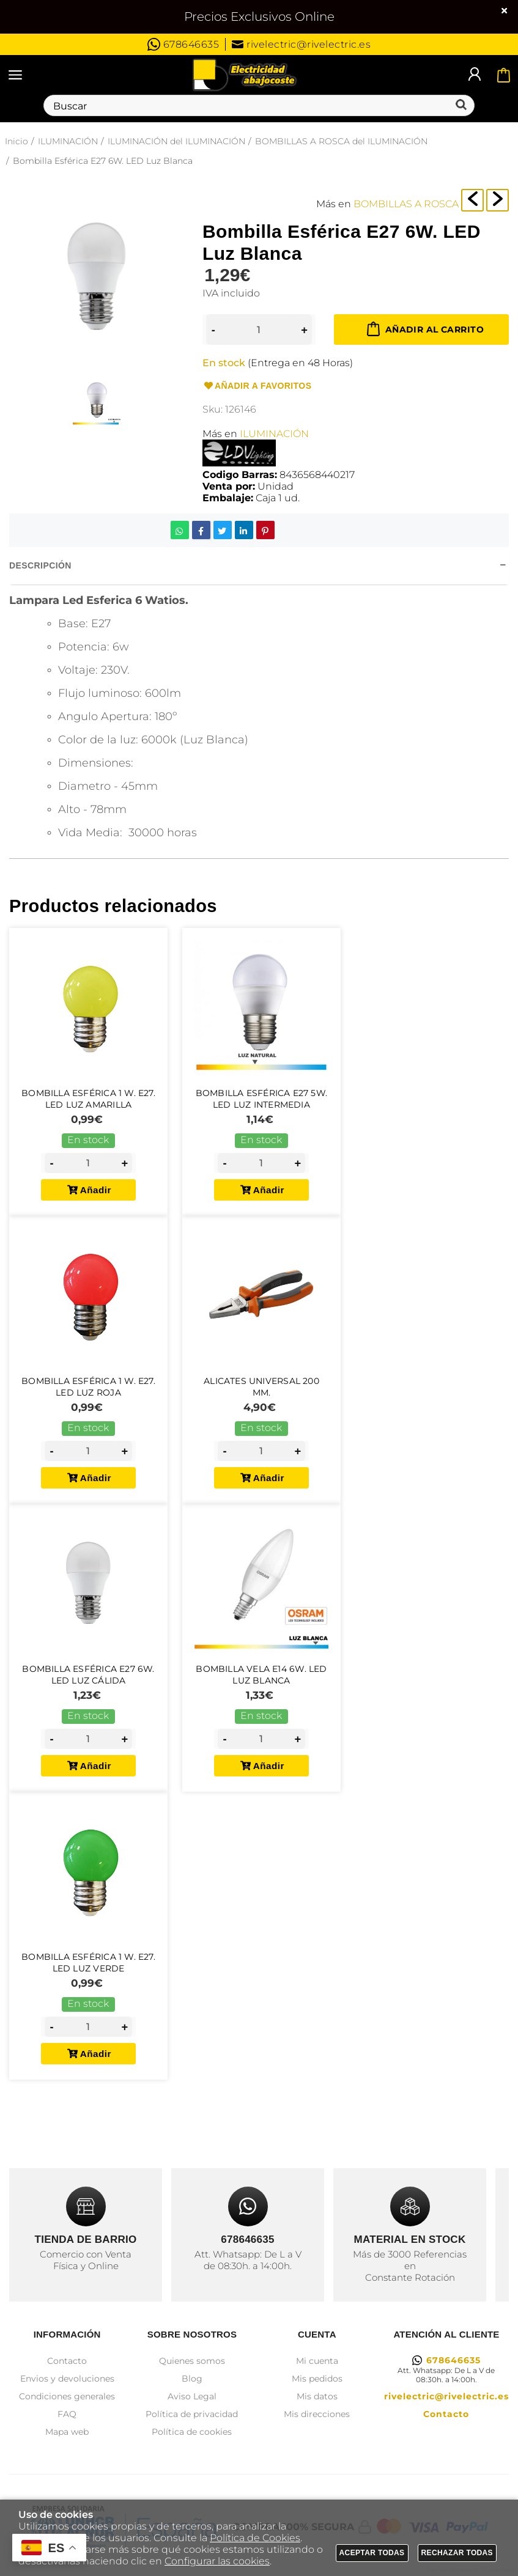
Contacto (67, 2360)
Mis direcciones (317, 2414)
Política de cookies (192, 2431)
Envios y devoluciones (67, 2378)
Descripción (40, 565)
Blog (192, 2378)
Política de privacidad (192, 2414)
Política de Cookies (255, 2538)
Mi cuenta (317, 2360)
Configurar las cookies (217, 2561)
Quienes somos (192, 2360)
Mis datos (317, 2396)
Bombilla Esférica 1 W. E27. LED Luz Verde (88, 1974)
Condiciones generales (67, 2396)
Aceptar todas (372, 2552)
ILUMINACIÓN (274, 434)
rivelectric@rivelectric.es (301, 44)
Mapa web (67, 2431)
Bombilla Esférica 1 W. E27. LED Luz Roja (88, 1390)
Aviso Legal (192, 2396)
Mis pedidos (317, 2378)
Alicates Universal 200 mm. (261, 1390)
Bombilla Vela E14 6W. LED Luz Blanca (261, 1682)
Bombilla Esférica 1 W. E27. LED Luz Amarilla (88, 1098)
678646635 (183, 44)
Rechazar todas (457, 2552)
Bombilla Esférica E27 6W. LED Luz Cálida (88, 1682)
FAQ (66, 2414)
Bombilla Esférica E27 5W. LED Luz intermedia (261, 1098)
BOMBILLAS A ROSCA (406, 204)
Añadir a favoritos (256, 386)
